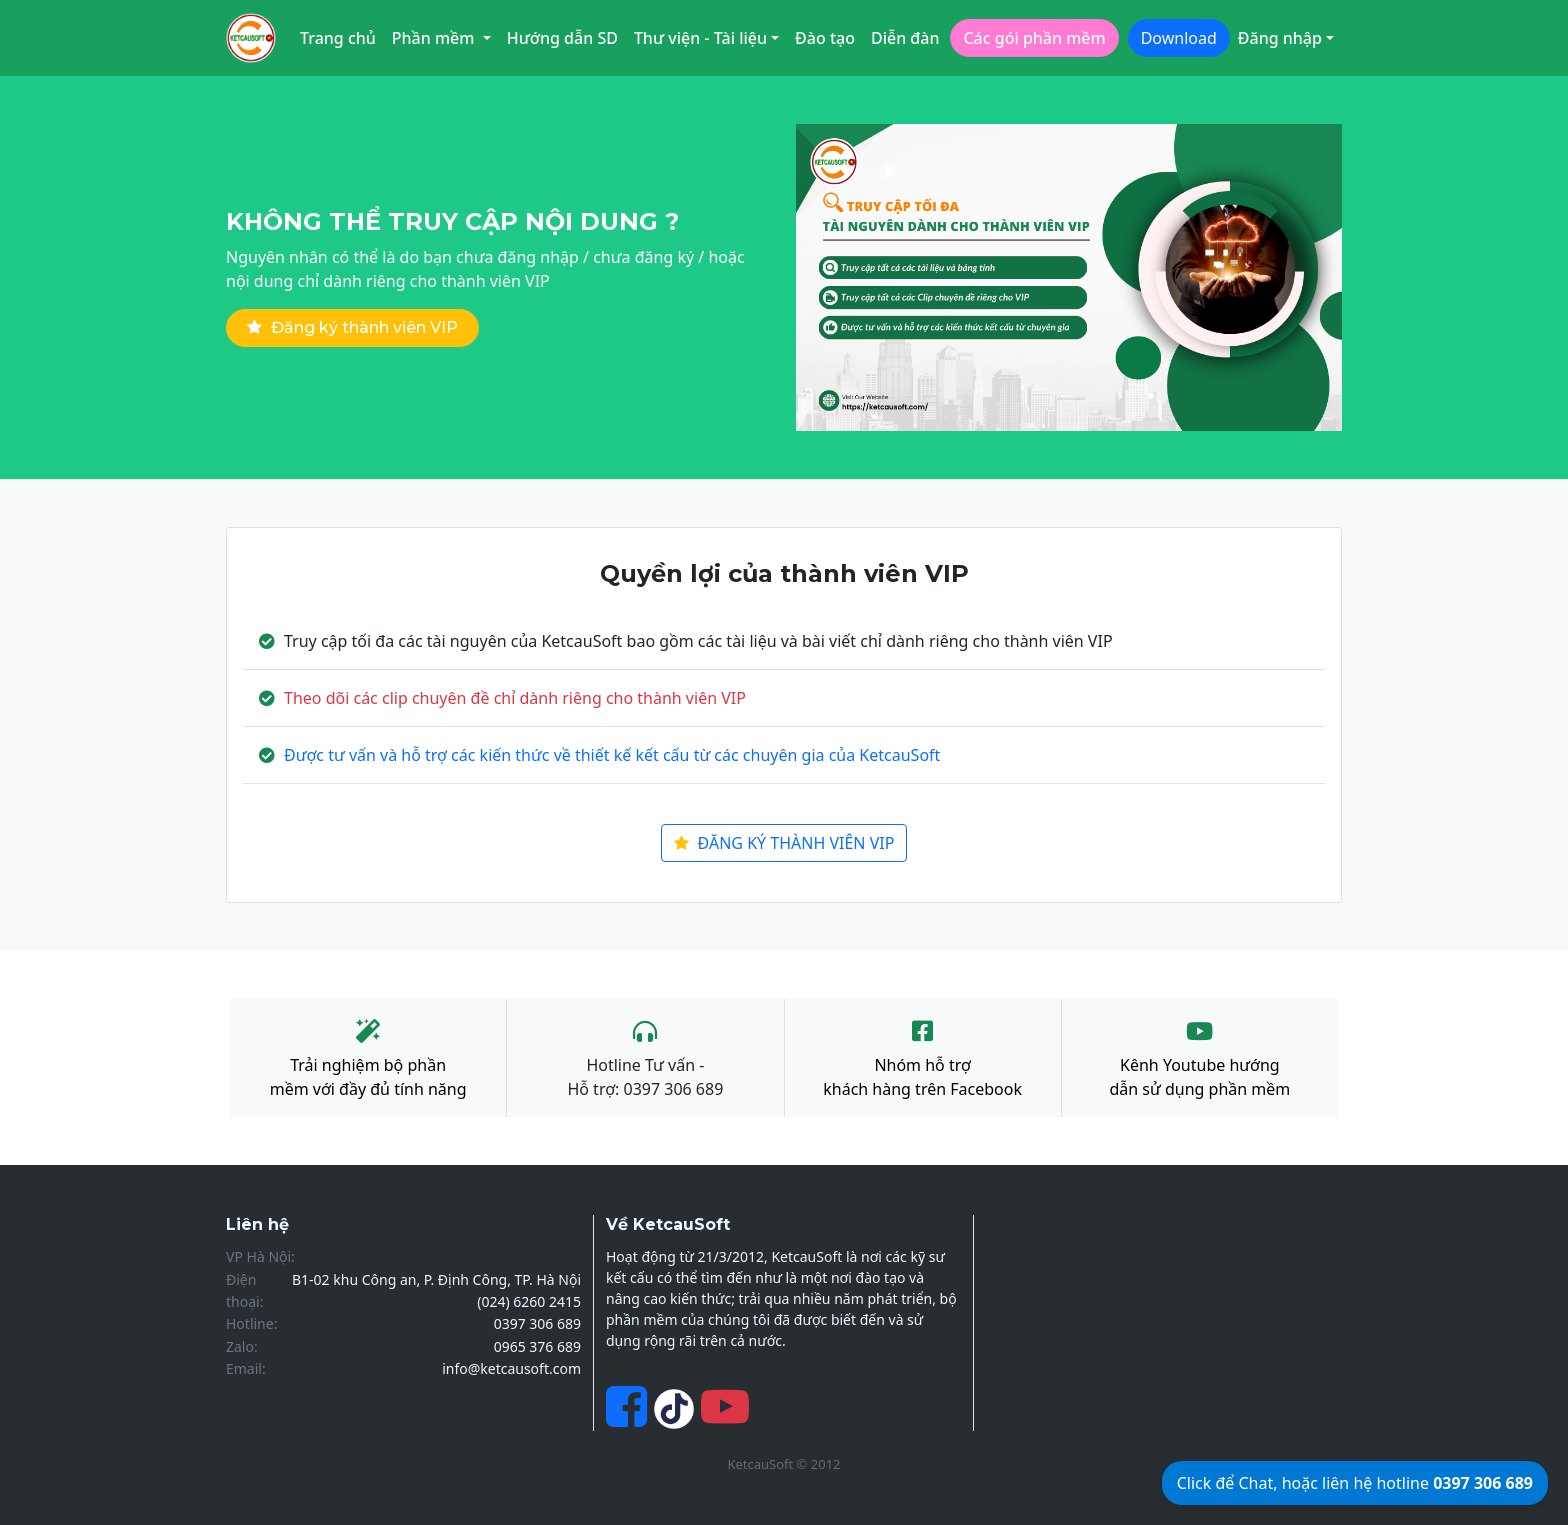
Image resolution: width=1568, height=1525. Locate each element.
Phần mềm (435, 38)
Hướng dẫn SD (562, 38)
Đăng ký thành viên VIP (352, 327)
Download (1179, 38)
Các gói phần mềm (1034, 38)
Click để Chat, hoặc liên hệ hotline (1355, 1483)
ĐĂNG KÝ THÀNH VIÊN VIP (784, 843)
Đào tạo (825, 38)
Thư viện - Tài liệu (700, 38)
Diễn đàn (905, 38)
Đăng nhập (1280, 38)
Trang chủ (338, 38)
